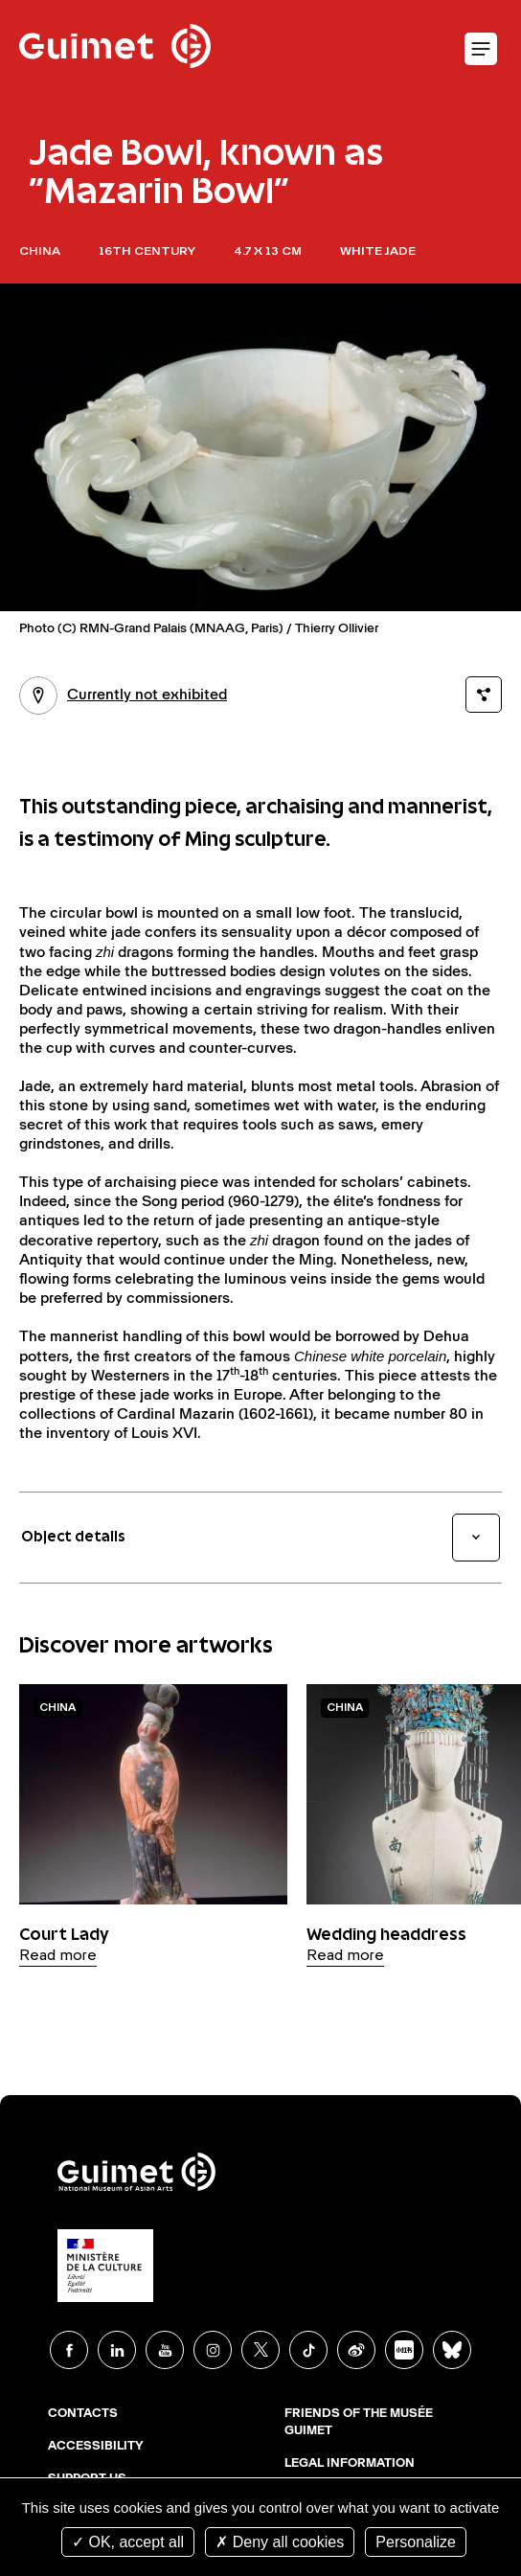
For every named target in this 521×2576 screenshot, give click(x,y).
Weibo (356, 2350)
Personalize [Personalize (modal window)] (415, 2542)
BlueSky (452, 2350)
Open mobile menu (481, 50)
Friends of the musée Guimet (358, 2422)
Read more (58, 1956)
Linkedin (117, 2350)
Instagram (212, 2350)
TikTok (308, 2350)
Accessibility (96, 2446)
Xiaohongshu (404, 2350)
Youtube (165, 2350)
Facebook (69, 2350)
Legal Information (349, 2464)
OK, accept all (128, 2542)
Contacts (83, 2414)
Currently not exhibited (123, 695)
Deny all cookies (279, 2542)
